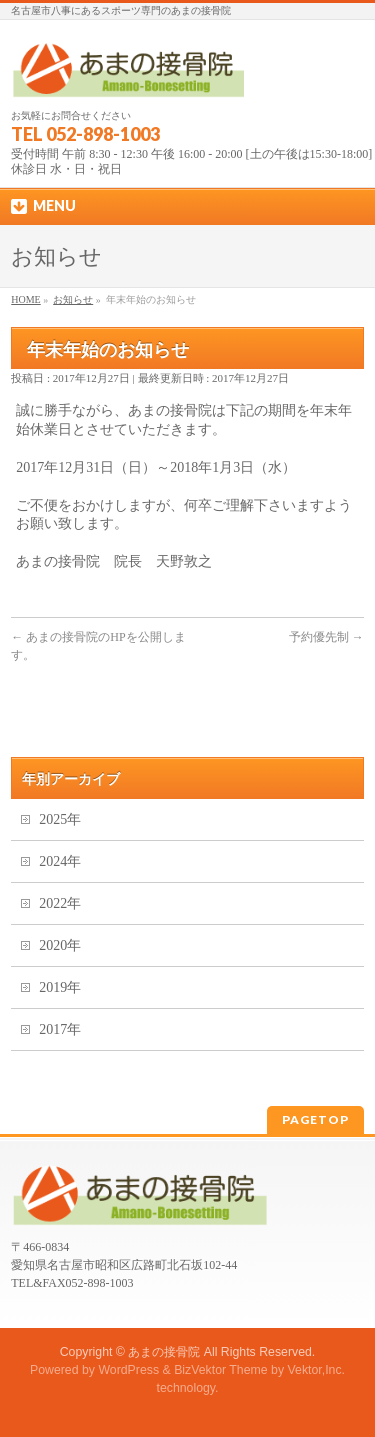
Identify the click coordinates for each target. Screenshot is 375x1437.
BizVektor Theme (221, 1370)
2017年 (60, 1029)
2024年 (60, 861)
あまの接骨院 (164, 1352)
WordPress (128, 1370)
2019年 (60, 987)
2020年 (60, 945)
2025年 (60, 819)
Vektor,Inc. (317, 1370)
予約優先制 (326, 637)
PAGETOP (315, 1119)
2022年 (60, 903)
